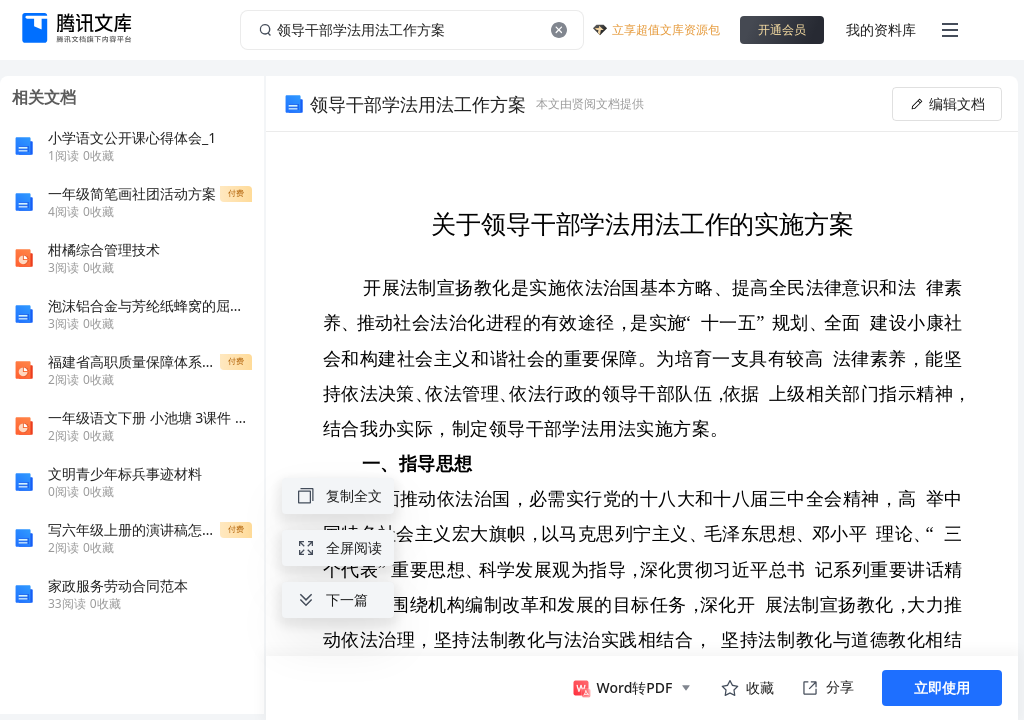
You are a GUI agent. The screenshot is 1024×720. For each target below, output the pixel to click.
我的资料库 (881, 29)
